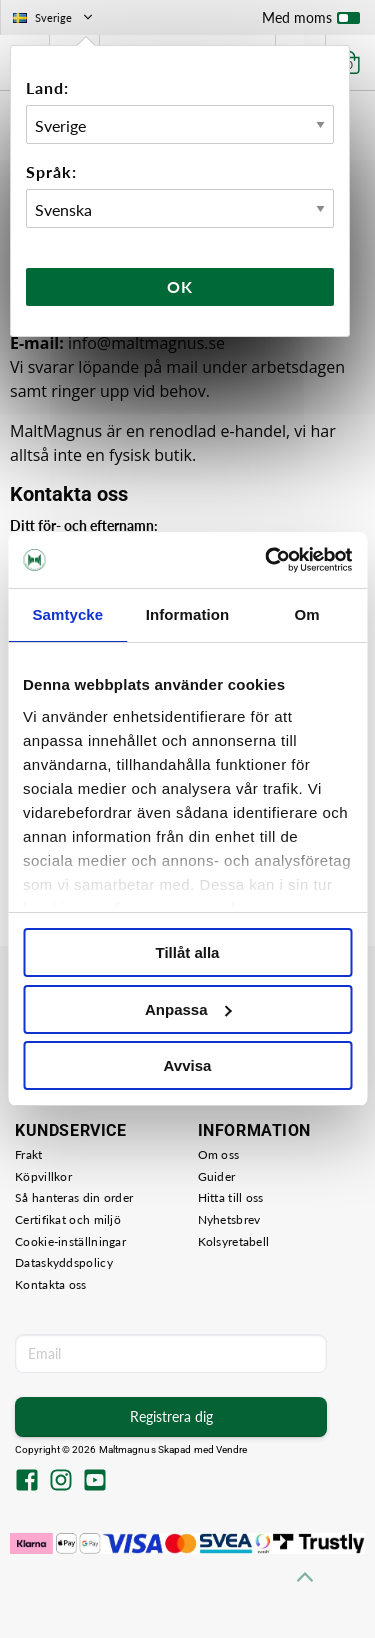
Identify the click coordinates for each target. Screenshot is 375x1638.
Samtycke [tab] (67, 614)
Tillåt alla (188, 952)
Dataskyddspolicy (64, 1262)
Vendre (232, 1449)
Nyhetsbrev (229, 1219)
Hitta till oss (231, 1197)
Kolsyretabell (234, 1241)
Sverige (54, 17)
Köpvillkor (43, 1176)
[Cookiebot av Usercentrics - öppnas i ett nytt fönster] (267, 560)
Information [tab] (188, 614)
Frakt (29, 1154)
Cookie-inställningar (70, 1241)
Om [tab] (307, 614)
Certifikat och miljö (68, 1219)
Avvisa (188, 1065)
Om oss (219, 1154)
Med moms (311, 22)
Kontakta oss (51, 1284)
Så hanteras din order (74, 1197)
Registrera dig (171, 1416)
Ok (180, 286)
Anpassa (188, 1009)
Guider (217, 1176)
